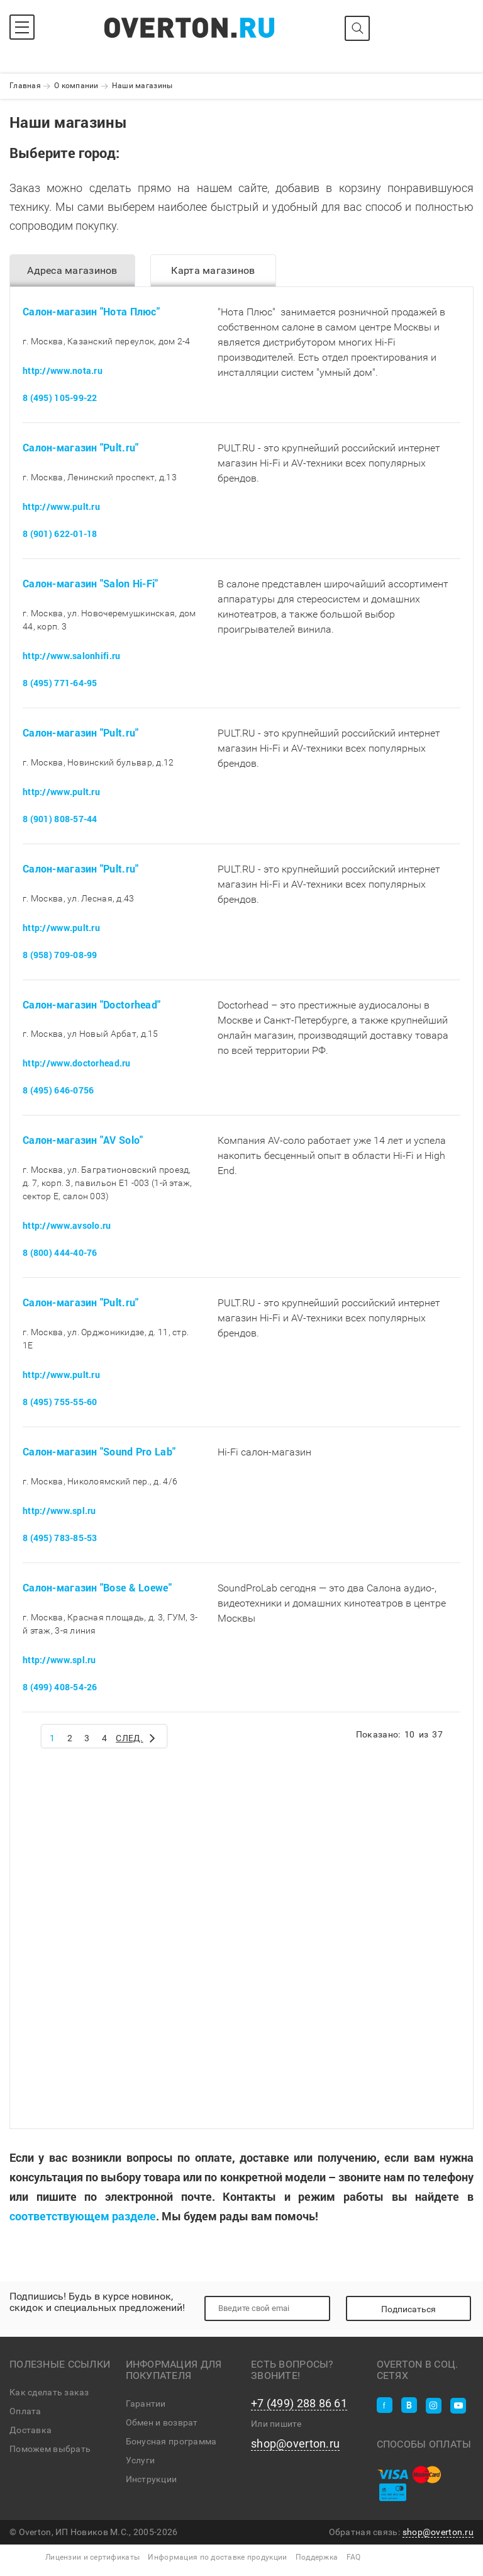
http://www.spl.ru (59, 1511)
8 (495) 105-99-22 (60, 398)
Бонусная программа (171, 2441)
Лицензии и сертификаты (92, 2557)
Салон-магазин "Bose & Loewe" (97, 1587)
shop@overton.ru (295, 2444)
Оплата (25, 2411)
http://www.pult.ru (61, 506)
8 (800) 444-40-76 (60, 1252)
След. (135, 1737)
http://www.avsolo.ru (67, 1225)
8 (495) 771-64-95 (60, 683)
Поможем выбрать (50, 2449)
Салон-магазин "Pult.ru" (80, 447)
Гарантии (146, 2403)
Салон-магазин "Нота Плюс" (91, 311)
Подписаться (408, 2309)
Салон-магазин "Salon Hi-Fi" (90, 583)
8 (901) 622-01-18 (60, 533)
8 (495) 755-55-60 (60, 1402)
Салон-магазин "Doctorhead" (91, 1004)
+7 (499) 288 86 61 (299, 2403)
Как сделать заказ (49, 2392)
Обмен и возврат (162, 2422)
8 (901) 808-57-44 (60, 819)
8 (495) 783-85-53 (60, 1538)
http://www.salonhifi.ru (71, 656)
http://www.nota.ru (63, 370)
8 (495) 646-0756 (58, 1090)
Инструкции (151, 2479)
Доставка (30, 2430)
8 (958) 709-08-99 (60, 955)
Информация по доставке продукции (217, 2557)
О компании (76, 85)
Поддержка (317, 2557)
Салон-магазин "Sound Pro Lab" (99, 1451)
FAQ (354, 2557)
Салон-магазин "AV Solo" (83, 1139)
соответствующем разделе (82, 2215)
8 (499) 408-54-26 (60, 1687)
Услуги (140, 2460)
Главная (25, 85)
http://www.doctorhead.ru (77, 1063)
